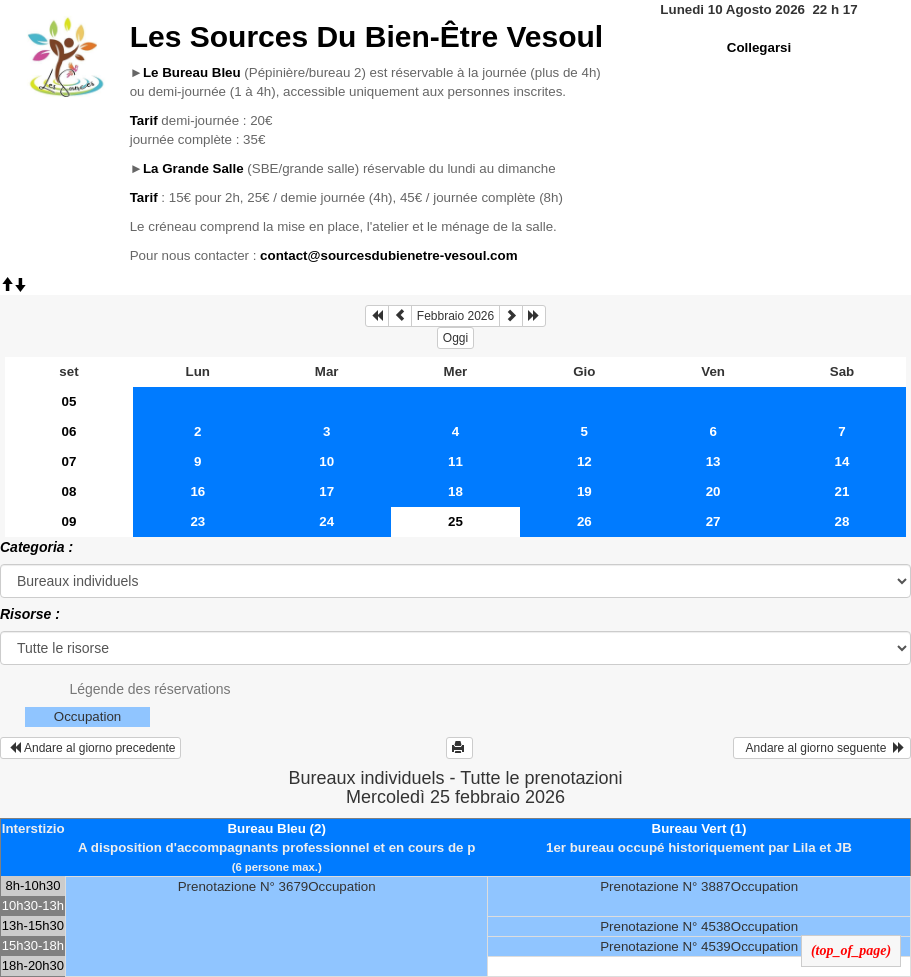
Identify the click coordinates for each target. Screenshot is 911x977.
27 (713, 521)
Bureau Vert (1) (699, 828)
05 (69, 401)
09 (69, 521)
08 (69, 491)
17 (326, 491)
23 (197, 521)
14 (842, 461)
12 (584, 461)
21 (842, 491)
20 (713, 491)
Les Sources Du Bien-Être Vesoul (366, 36)
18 (455, 491)
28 (842, 521)
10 (326, 461)
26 (584, 521)
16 (197, 491)
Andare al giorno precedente (90, 748)
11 (455, 461)
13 (713, 461)
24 (326, 521)
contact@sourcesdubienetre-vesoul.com (388, 255)
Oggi (455, 338)
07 (69, 461)
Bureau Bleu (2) (276, 828)
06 (69, 431)
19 (584, 491)
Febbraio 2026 (455, 316)
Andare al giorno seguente (822, 748)
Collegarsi (759, 47)
